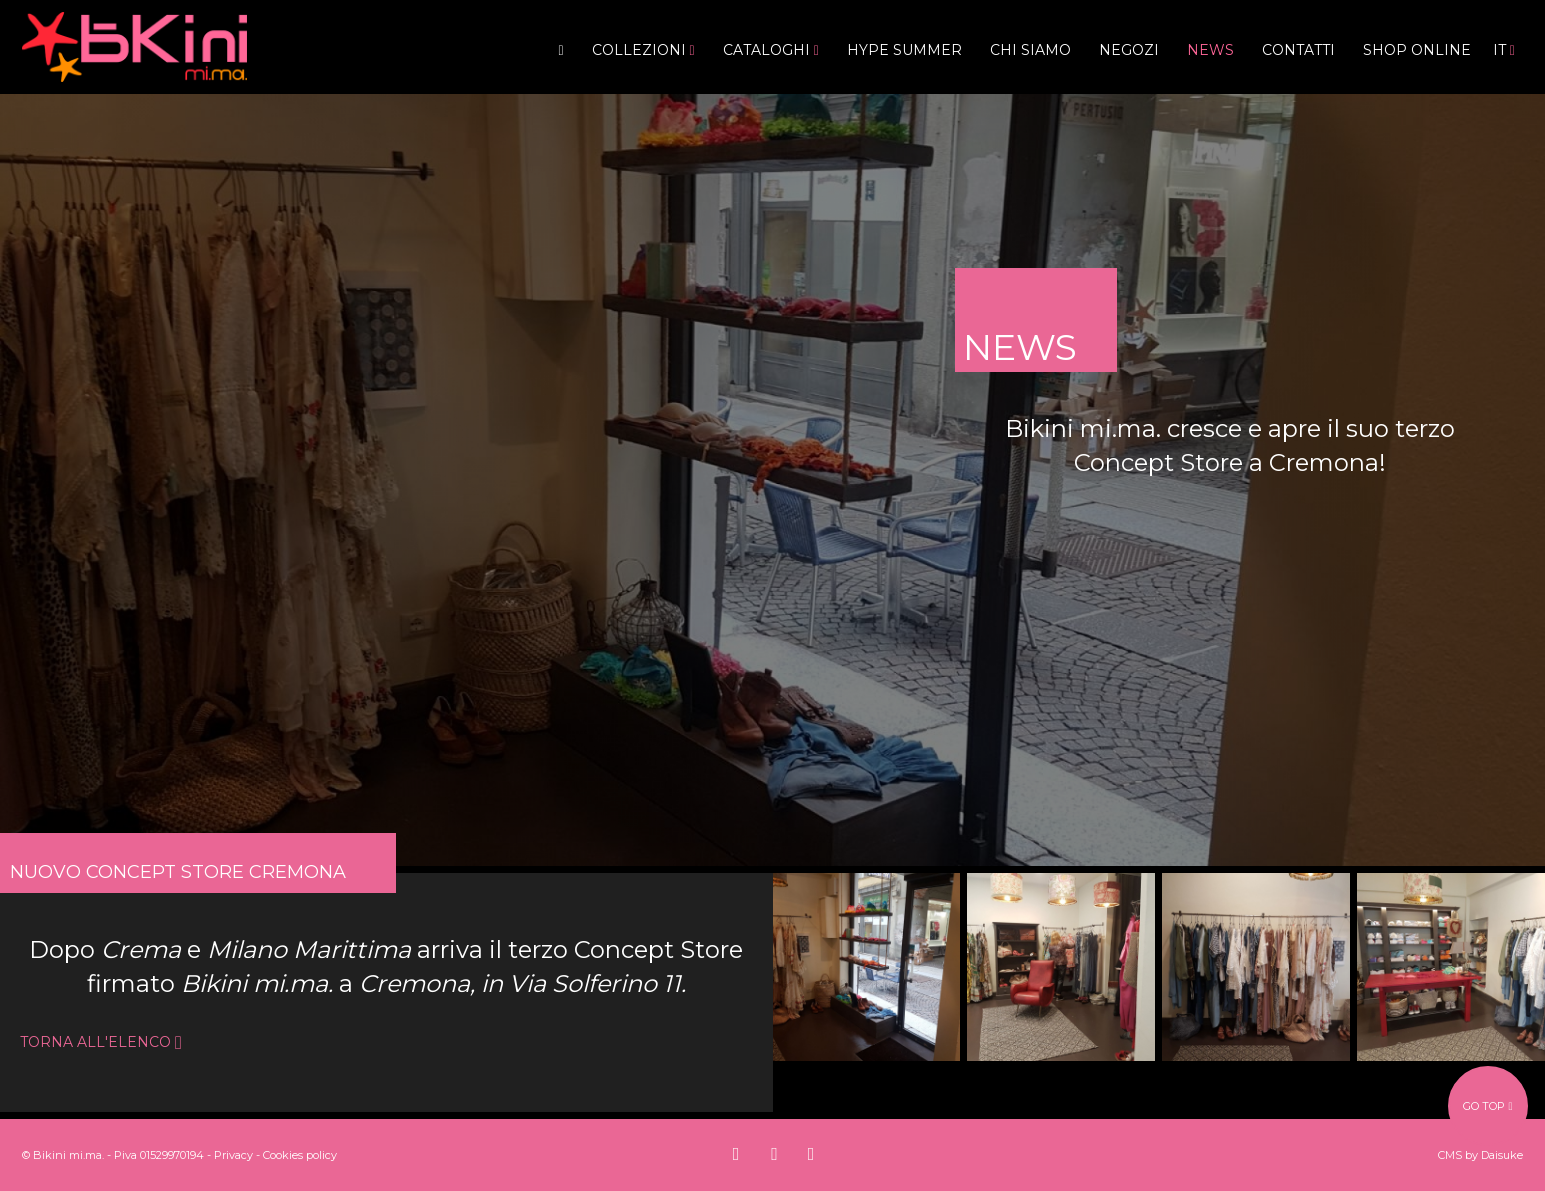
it (1504, 50)
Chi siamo (1030, 50)
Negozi (1129, 50)
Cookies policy (300, 1155)
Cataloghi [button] (771, 50)
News (1210, 50)
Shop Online (1417, 50)
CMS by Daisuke (1480, 1155)
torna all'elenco (101, 1042)
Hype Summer (904, 50)
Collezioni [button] (643, 50)
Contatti (1298, 50)
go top (1487, 1106)
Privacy (233, 1155)
